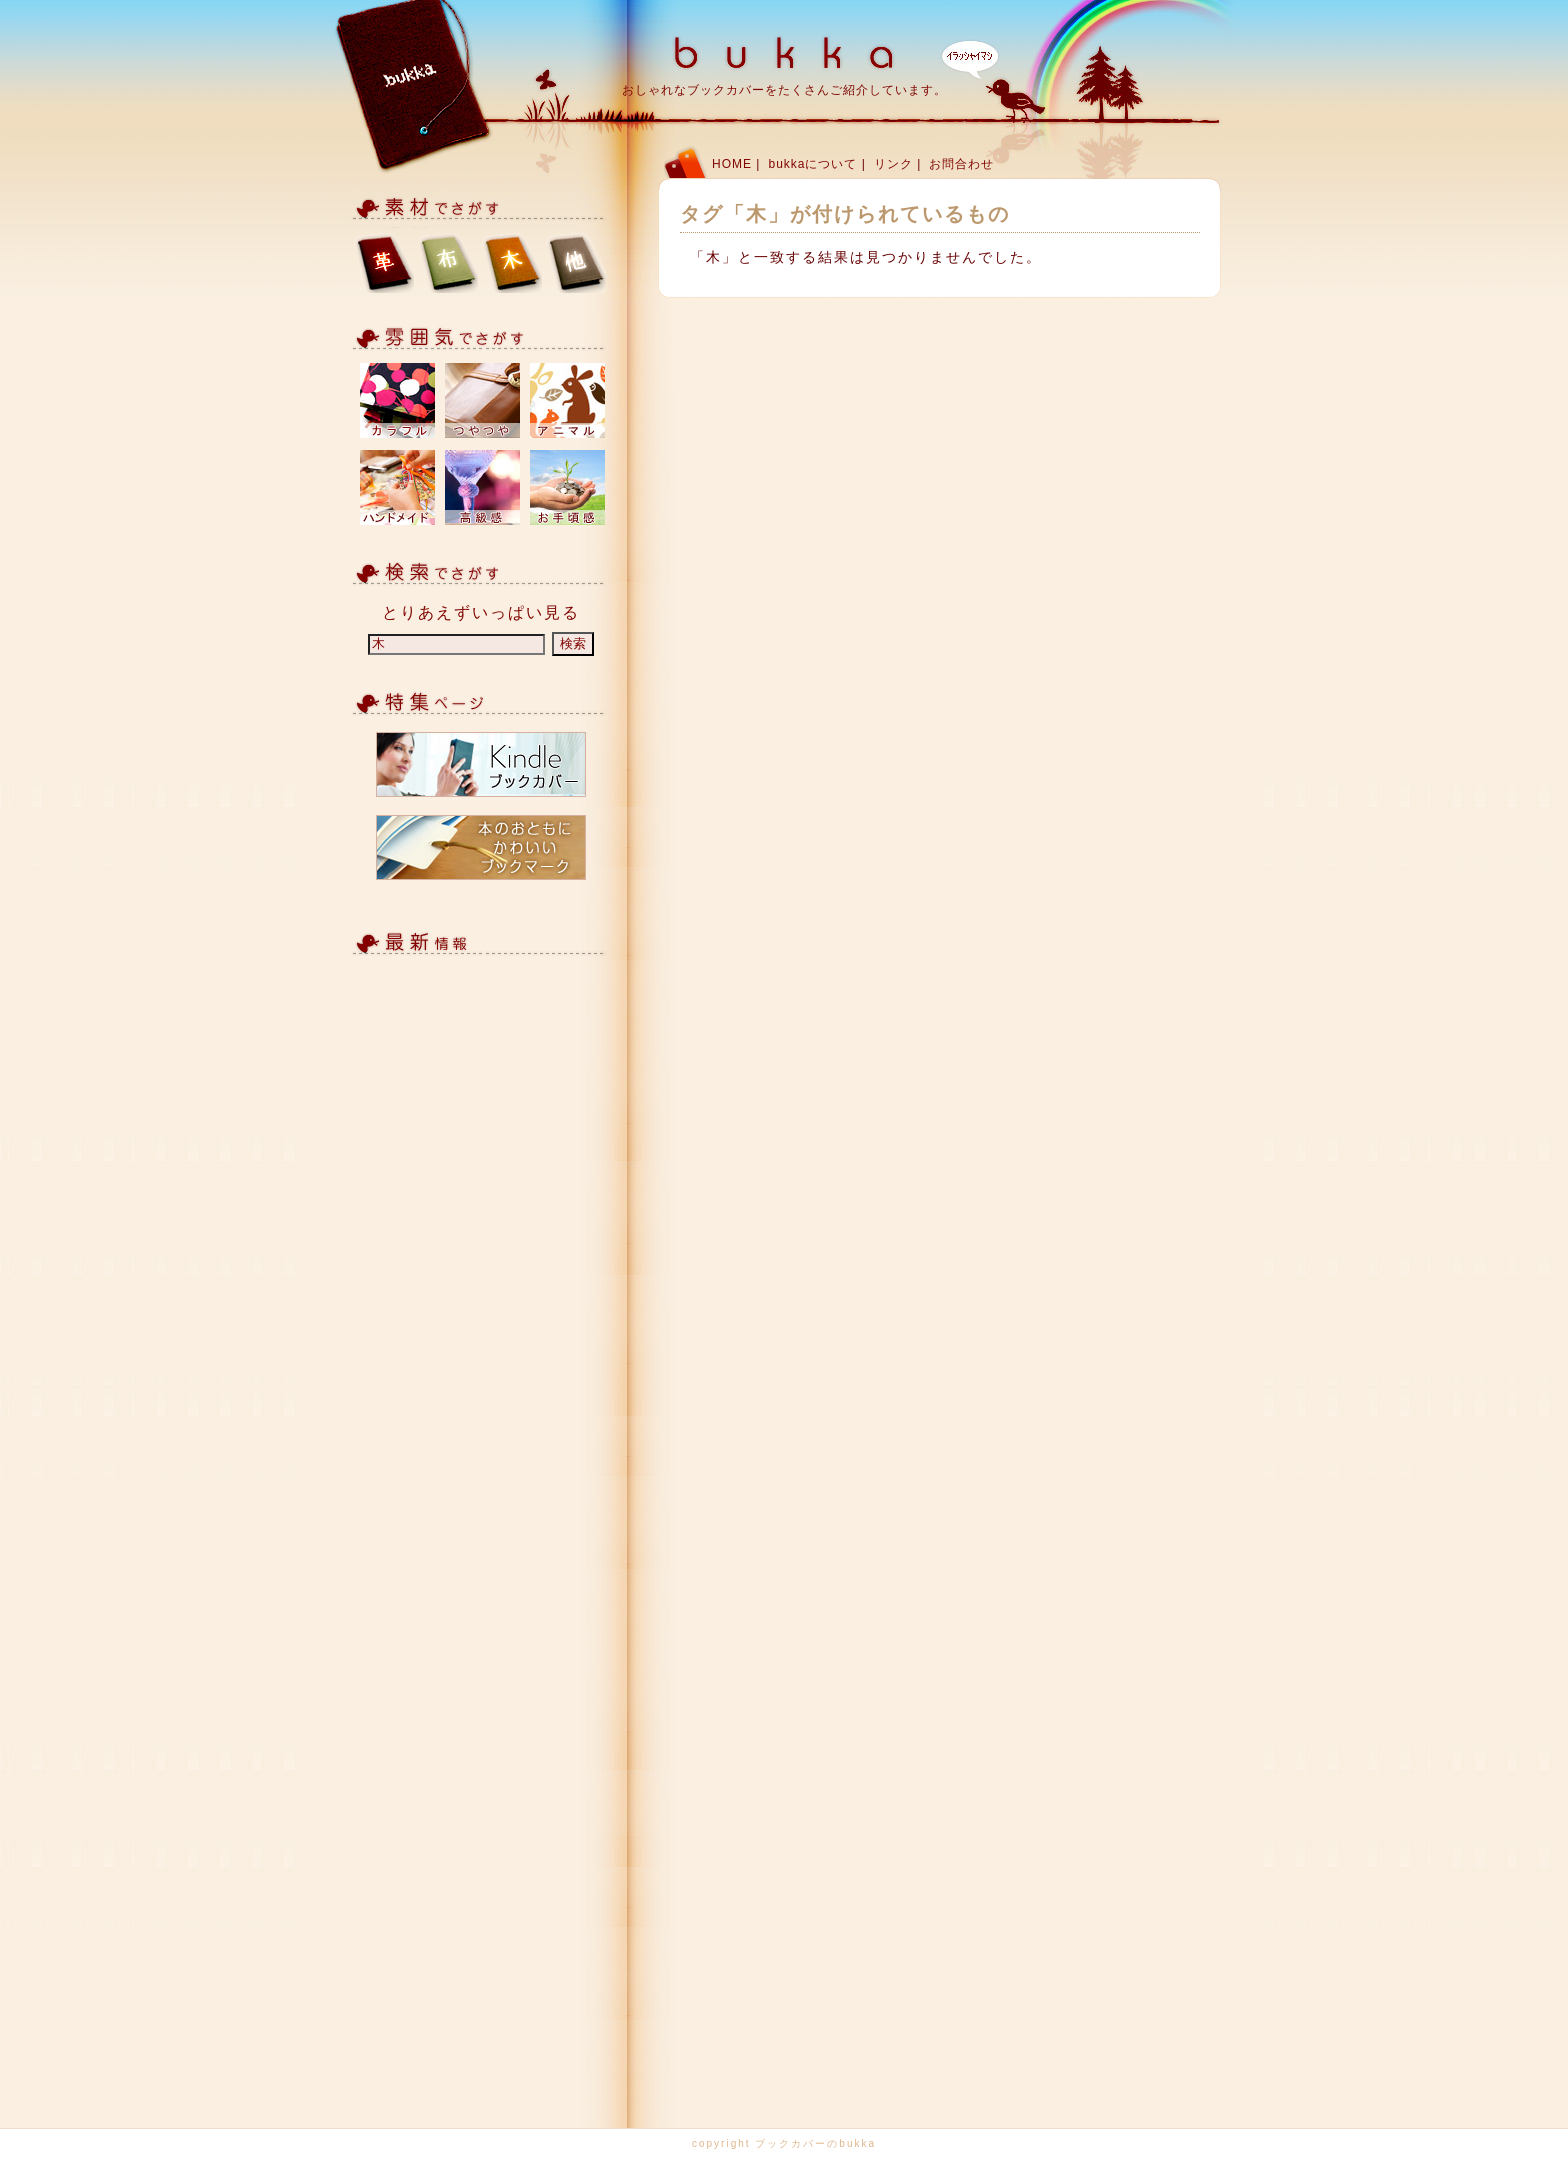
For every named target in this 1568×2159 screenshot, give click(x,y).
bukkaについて (812, 164)
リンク (893, 164)
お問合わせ (961, 164)
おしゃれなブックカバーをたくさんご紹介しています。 (784, 90)
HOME (732, 164)
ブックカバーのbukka (815, 2143)
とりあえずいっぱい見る (481, 612)
